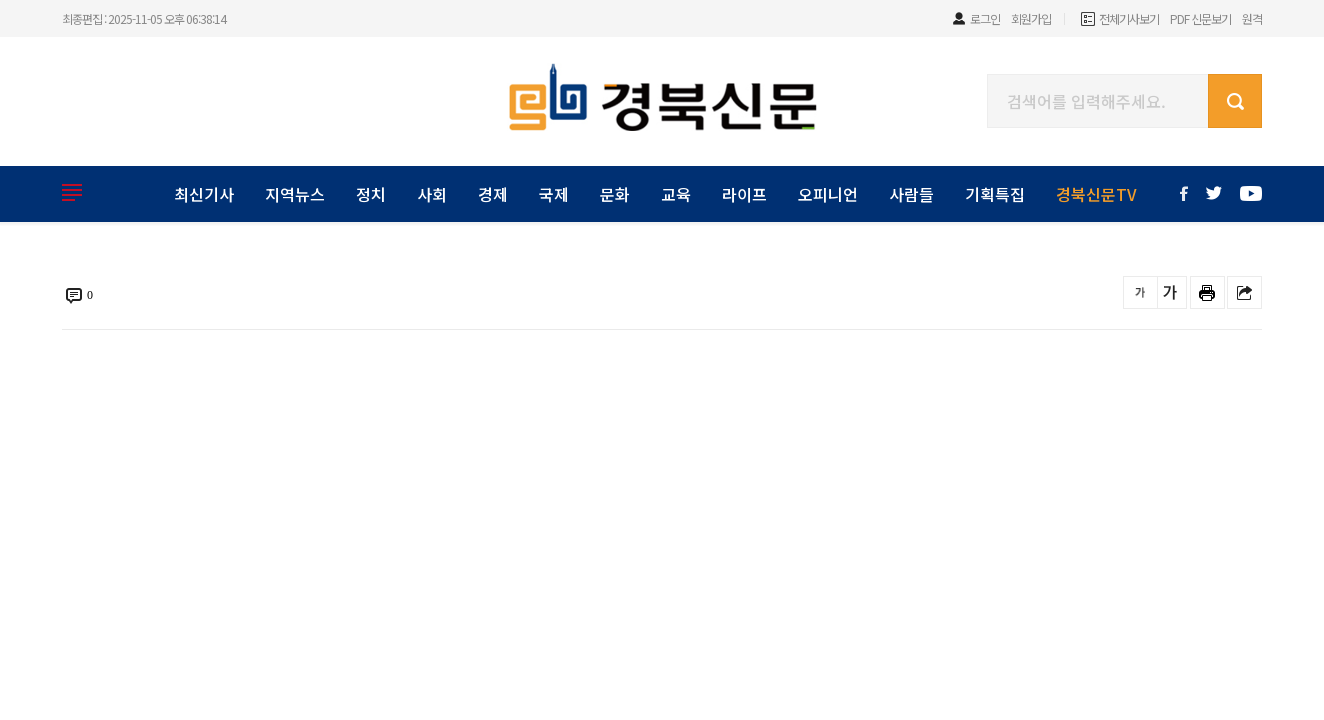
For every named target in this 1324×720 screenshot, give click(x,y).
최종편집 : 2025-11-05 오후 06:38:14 (144, 18)
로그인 (985, 18)
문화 (615, 194)
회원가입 (1031, 18)
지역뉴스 (295, 194)
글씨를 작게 (1140, 292)
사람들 (911, 194)
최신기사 (204, 194)
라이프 (744, 194)
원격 (1252, 18)
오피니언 (828, 194)
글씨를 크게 (1169, 292)
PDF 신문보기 (1200, 18)
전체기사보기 (1129, 18)
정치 (371, 194)
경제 (493, 194)
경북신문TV (1096, 194)
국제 (554, 194)
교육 (676, 194)
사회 (432, 194)
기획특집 (995, 194)
